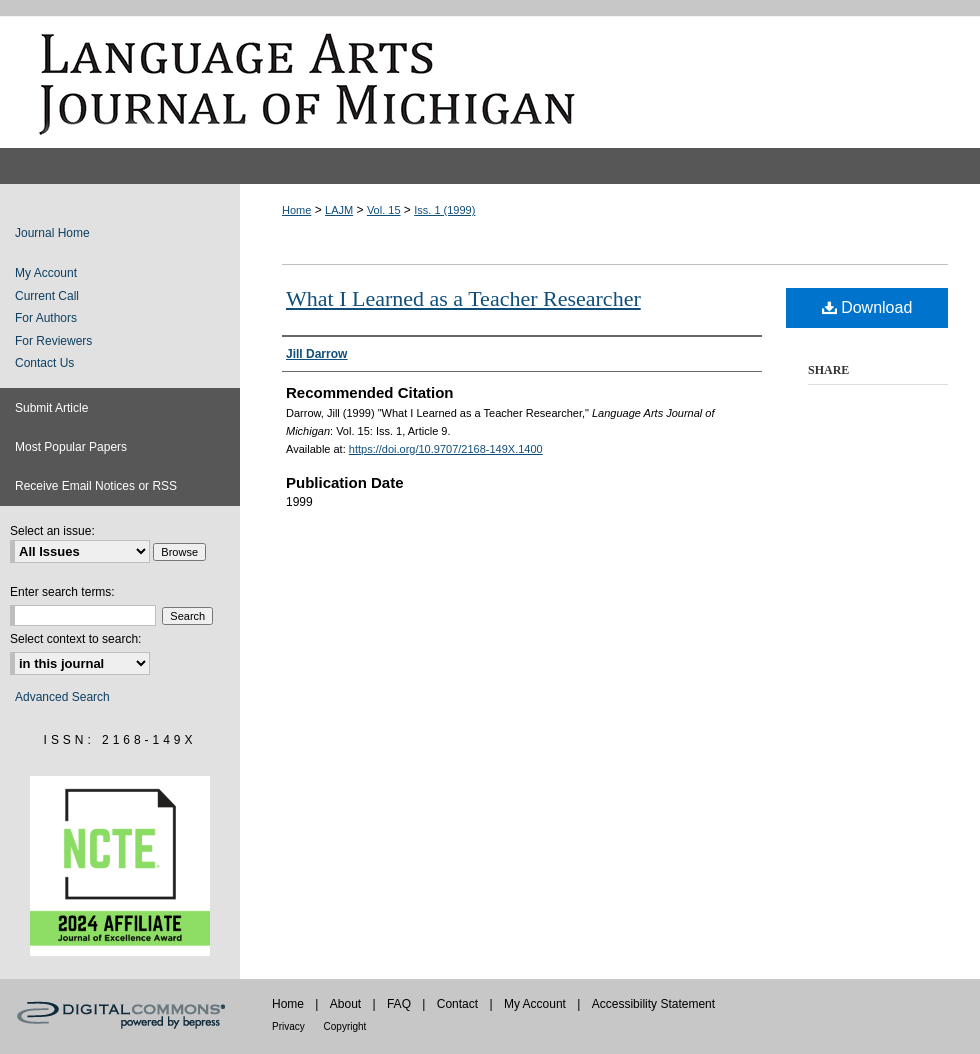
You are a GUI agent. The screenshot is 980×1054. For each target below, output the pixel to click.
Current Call (47, 296)
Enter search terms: (62, 592)
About (347, 1004)
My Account (46, 273)
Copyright (345, 1026)
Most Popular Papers (71, 447)
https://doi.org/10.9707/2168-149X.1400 (446, 449)
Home (296, 210)
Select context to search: (75, 639)
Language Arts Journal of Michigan (490, 82)
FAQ (400, 1004)
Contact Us (44, 363)
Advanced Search (62, 697)
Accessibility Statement (653, 1004)
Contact (459, 1004)
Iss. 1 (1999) (444, 210)
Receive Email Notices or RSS (96, 486)
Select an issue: (52, 531)
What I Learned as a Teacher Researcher (463, 298)
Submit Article (51, 408)
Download (867, 307)
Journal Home (52, 233)
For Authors (46, 318)
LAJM (339, 210)
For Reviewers (53, 341)
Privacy (290, 1026)
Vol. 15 (384, 210)
